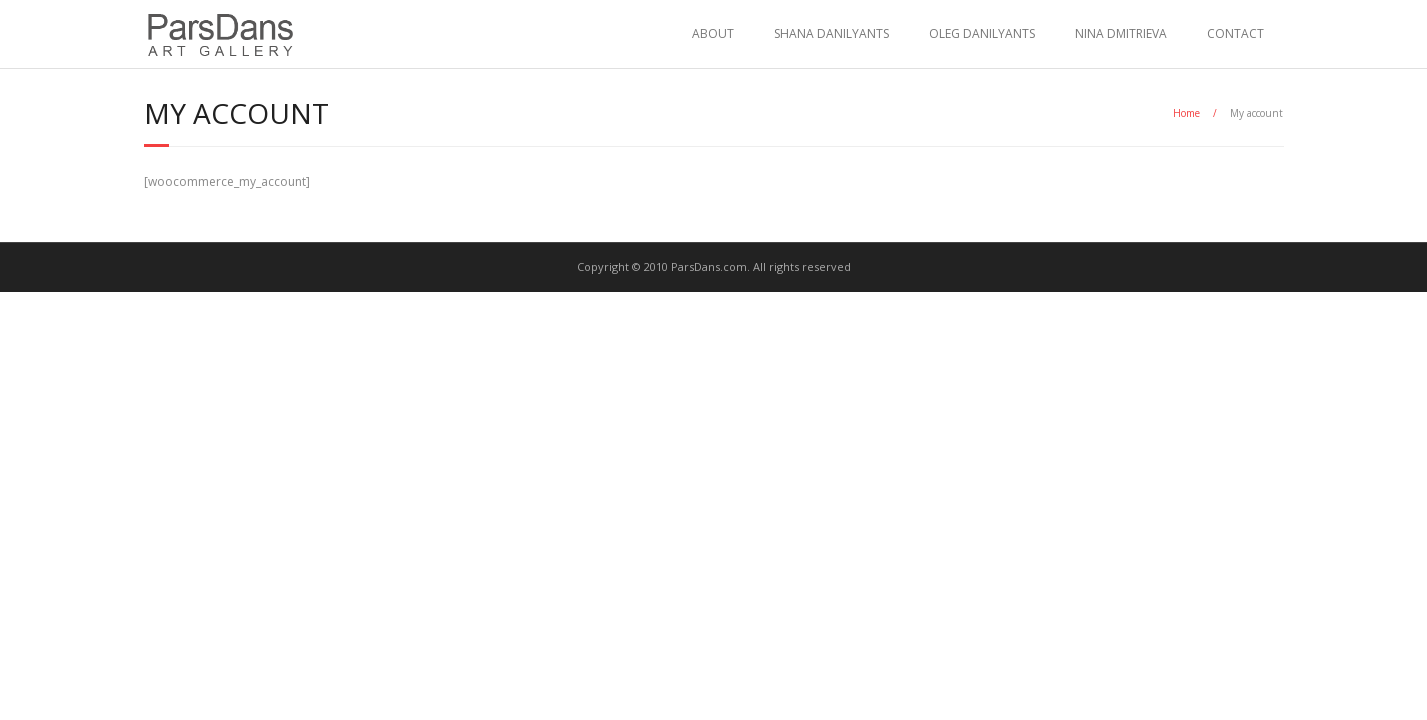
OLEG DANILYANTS (982, 33)
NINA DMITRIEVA (1121, 33)
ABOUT (713, 33)
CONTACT (1235, 33)
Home (1186, 113)
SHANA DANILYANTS (831, 33)
